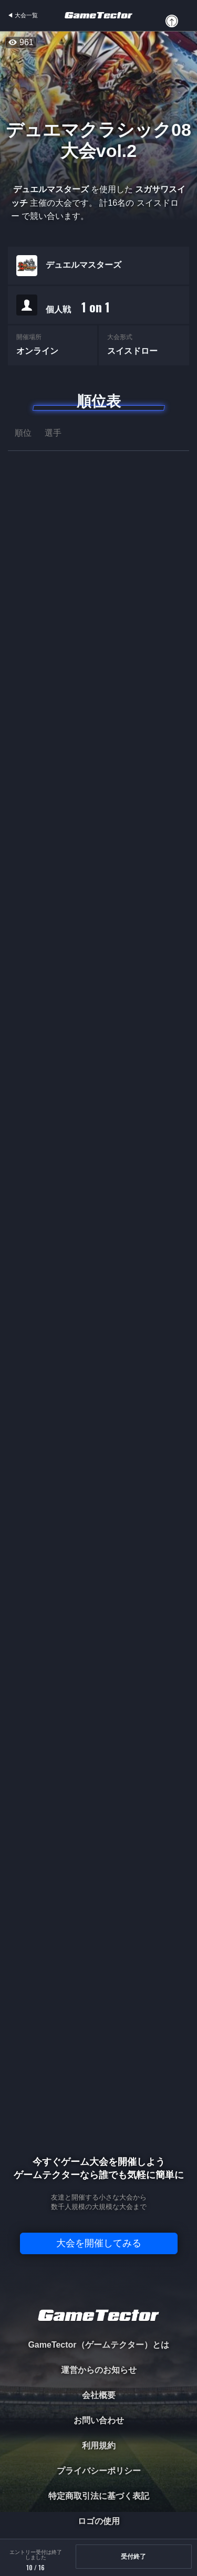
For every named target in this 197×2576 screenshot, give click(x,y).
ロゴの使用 (99, 2521)
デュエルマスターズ (83, 265)
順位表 (99, 401)
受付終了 (133, 2556)
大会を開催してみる (98, 2243)
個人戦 (78, 307)
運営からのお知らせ (99, 2369)
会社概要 (99, 2395)
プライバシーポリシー (99, 2470)
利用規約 (99, 2445)
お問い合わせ (99, 2420)
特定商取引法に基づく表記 (98, 2495)
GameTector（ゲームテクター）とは (98, 2344)
